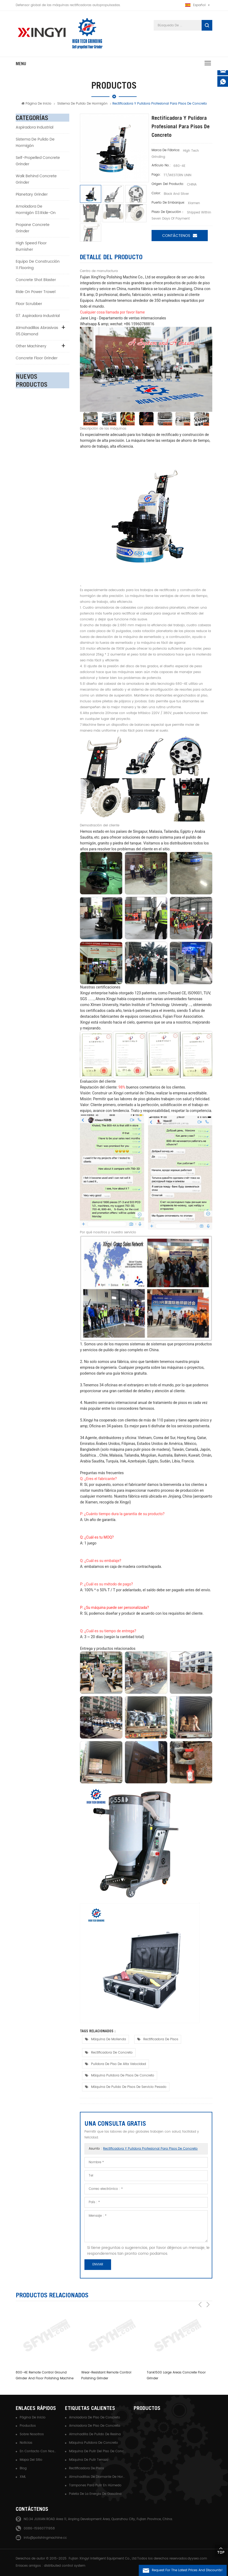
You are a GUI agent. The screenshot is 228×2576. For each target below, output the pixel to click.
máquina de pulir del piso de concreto (97, 2450)
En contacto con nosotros (38, 2450)
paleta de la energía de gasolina (95, 2493)
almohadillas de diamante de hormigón (97, 2476)
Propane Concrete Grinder (33, 228)
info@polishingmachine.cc (45, 2537)
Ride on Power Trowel (35, 293)
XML (23, 2476)
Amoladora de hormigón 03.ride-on (36, 210)
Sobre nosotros (32, 2433)
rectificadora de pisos (160, 2038)
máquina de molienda (108, 2038)
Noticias (26, 2442)
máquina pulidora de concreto (93, 2442)
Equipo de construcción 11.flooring (38, 265)
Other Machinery (31, 347)
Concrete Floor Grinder (37, 359)
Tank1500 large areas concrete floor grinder (176, 2374)
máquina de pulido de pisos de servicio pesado (128, 2086)
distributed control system (64, 2564)
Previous (200, 2293)
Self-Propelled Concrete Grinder (38, 161)
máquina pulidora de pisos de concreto (122, 2074)
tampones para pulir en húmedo (95, 2484)
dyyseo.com (197, 2557)
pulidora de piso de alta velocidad (118, 2063)
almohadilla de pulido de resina (95, 2433)
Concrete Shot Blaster (36, 281)
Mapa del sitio (31, 2459)
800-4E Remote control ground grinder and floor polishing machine (45, 2374)
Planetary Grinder (32, 195)
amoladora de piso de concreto (94, 2416)
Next (208, 2293)
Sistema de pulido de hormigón (82, 104)
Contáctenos (179, 236)
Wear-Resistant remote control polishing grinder (106, 2374)
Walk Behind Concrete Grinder (36, 180)
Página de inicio (36, 104)
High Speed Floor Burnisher (31, 247)
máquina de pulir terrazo (88, 2459)
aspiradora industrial (34, 128)
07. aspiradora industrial (38, 317)
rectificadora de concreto (112, 2051)
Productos (28, 2424)
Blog (23, 2467)
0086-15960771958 (39, 2527)
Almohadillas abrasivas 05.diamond (37, 331)
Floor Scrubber (29, 305)
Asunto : (143, 2147)
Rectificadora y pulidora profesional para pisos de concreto (150, 2147)
